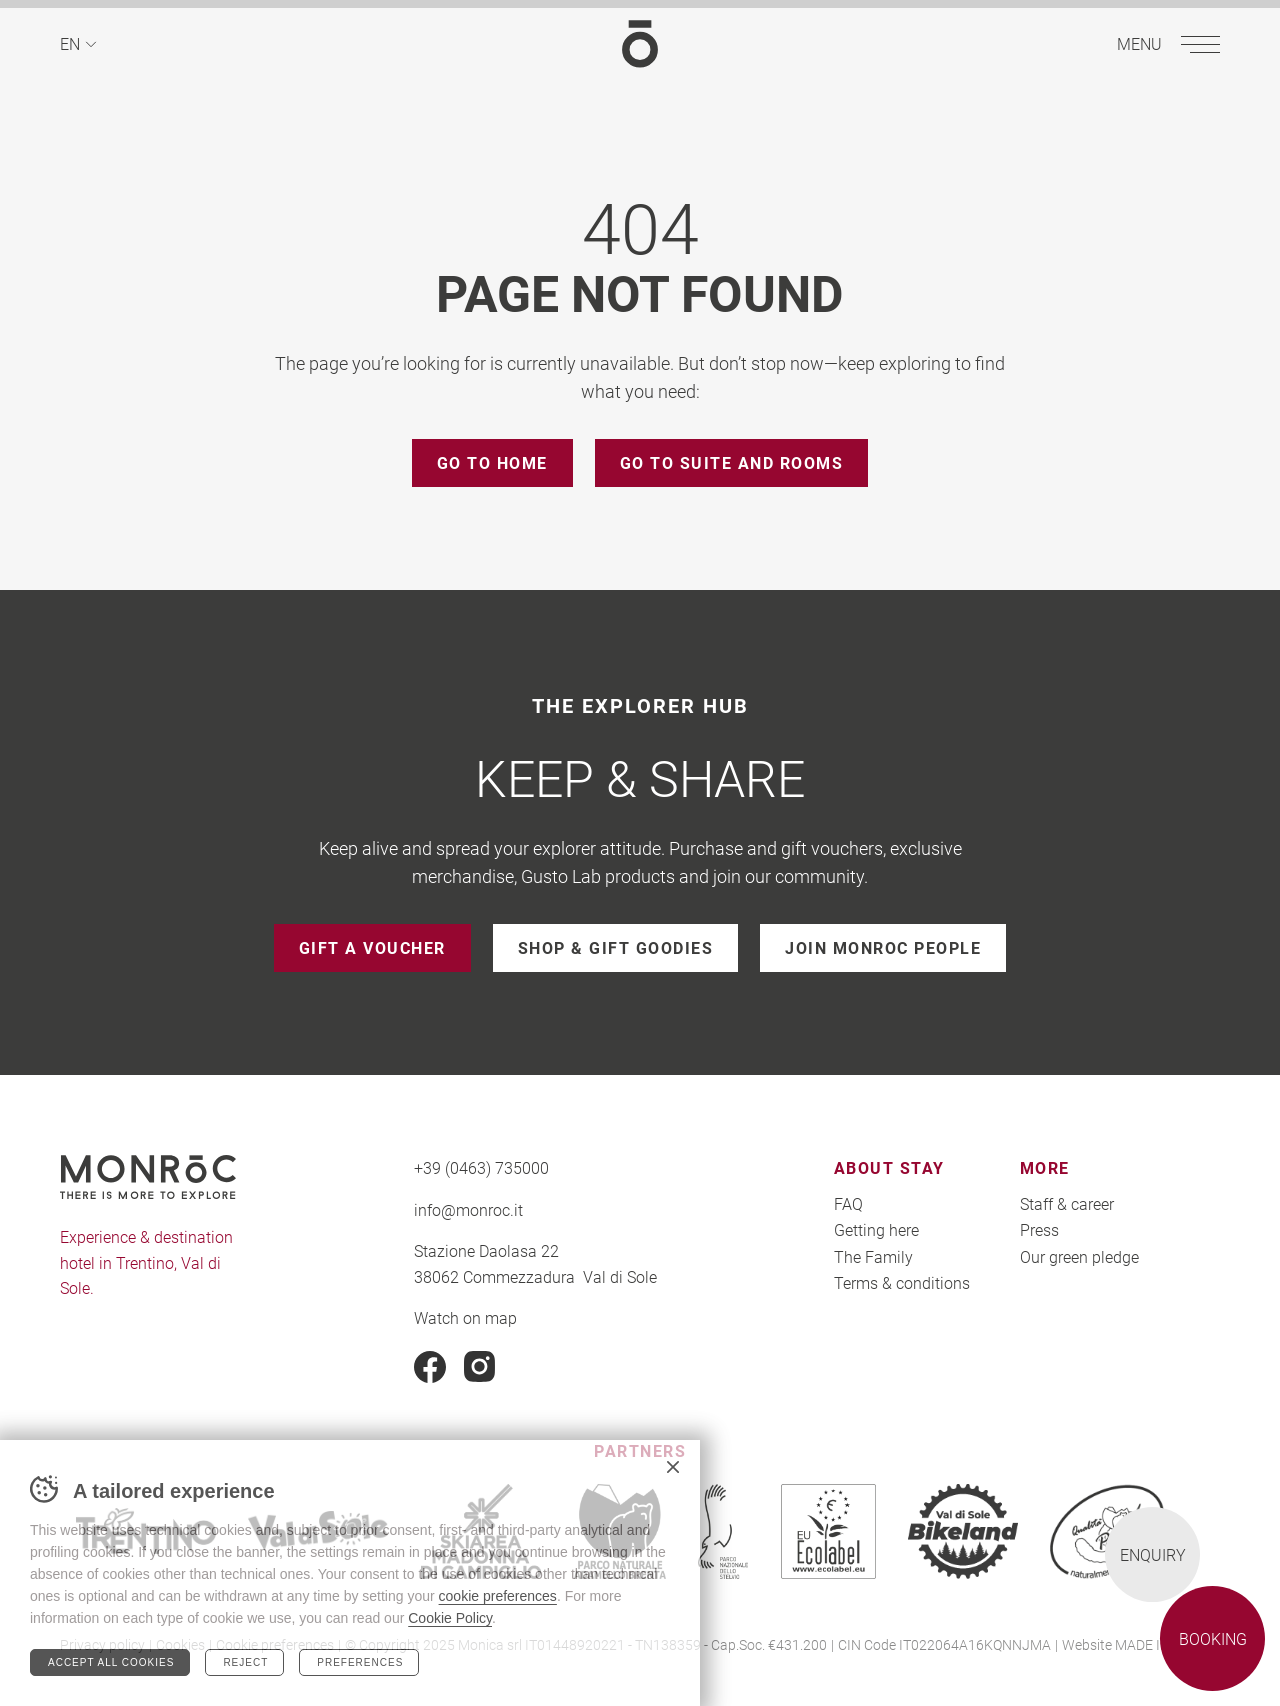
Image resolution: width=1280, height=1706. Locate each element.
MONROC (640, 43)
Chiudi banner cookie (673, 1467)
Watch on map (465, 1317)
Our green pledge (1079, 1256)
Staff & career (1067, 1203)
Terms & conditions (902, 1282)
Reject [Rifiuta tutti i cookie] (245, 1662)
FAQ (848, 1203)
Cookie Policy (450, 1618)
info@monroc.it (468, 1209)
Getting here (876, 1229)
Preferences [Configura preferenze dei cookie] (360, 1662)
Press (1039, 1229)
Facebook (430, 1367)
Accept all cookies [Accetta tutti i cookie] (111, 1662)
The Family (873, 1256)
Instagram (480, 1367)
